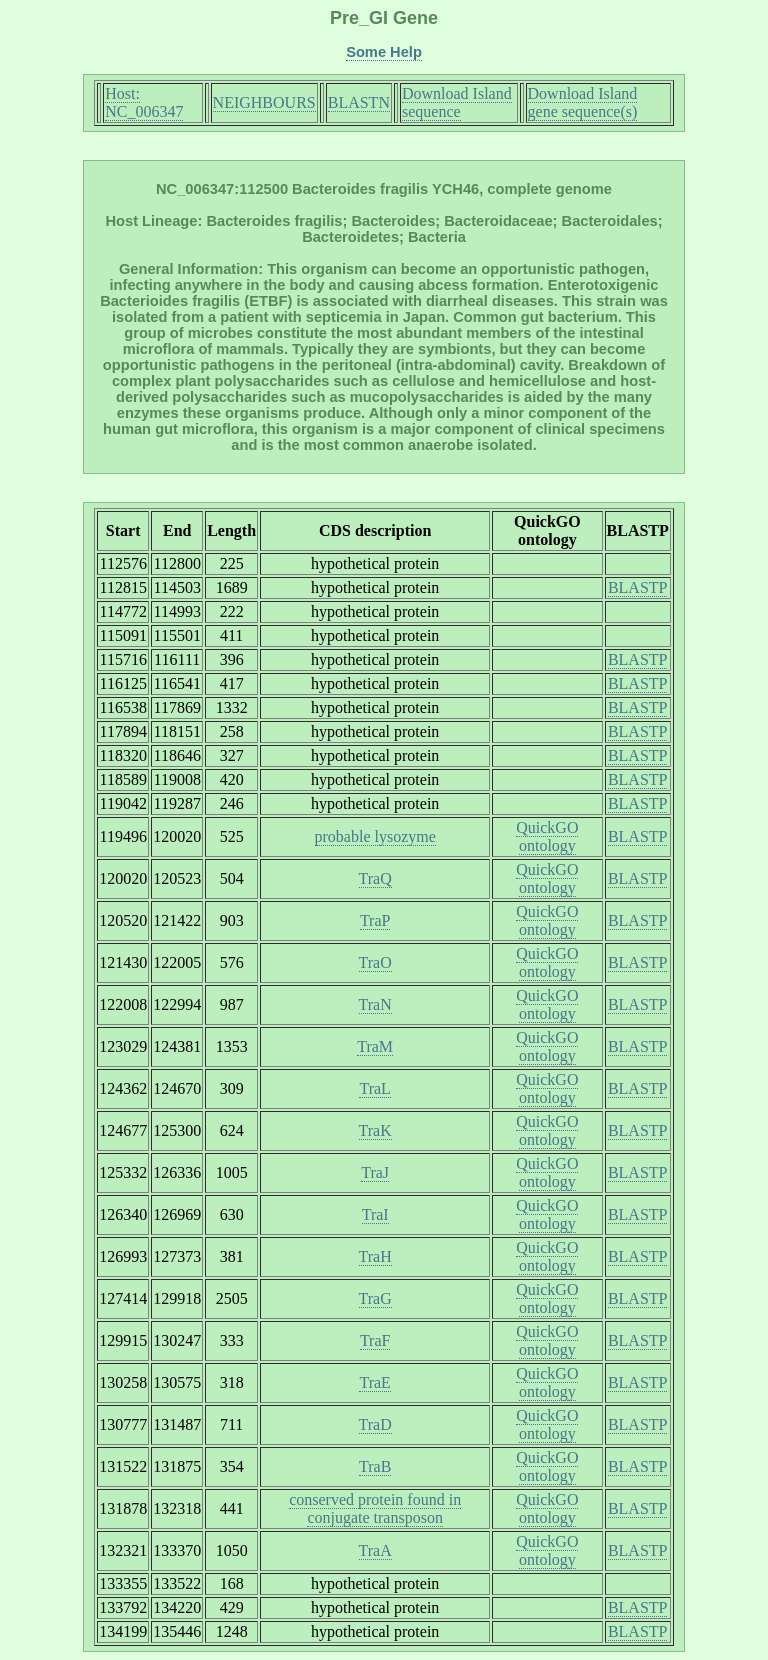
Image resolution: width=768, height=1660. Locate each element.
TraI (375, 1214)
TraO (375, 962)
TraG (375, 1298)
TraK (375, 1130)
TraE (374, 1382)
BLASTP (638, 587)
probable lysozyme (375, 836)
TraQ (375, 878)
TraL (374, 1088)
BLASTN (359, 102)
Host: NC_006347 (144, 102)
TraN (375, 1004)
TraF (375, 1340)
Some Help (384, 52)
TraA (375, 1550)
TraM (375, 1046)
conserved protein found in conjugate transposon (375, 1508)
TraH (375, 1256)
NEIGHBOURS (264, 102)
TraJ (375, 1172)
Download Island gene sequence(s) (583, 102)
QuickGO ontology (547, 836)
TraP (375, 920)
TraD (375, 1424)
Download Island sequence (457, 102)
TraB (375, 1466)
